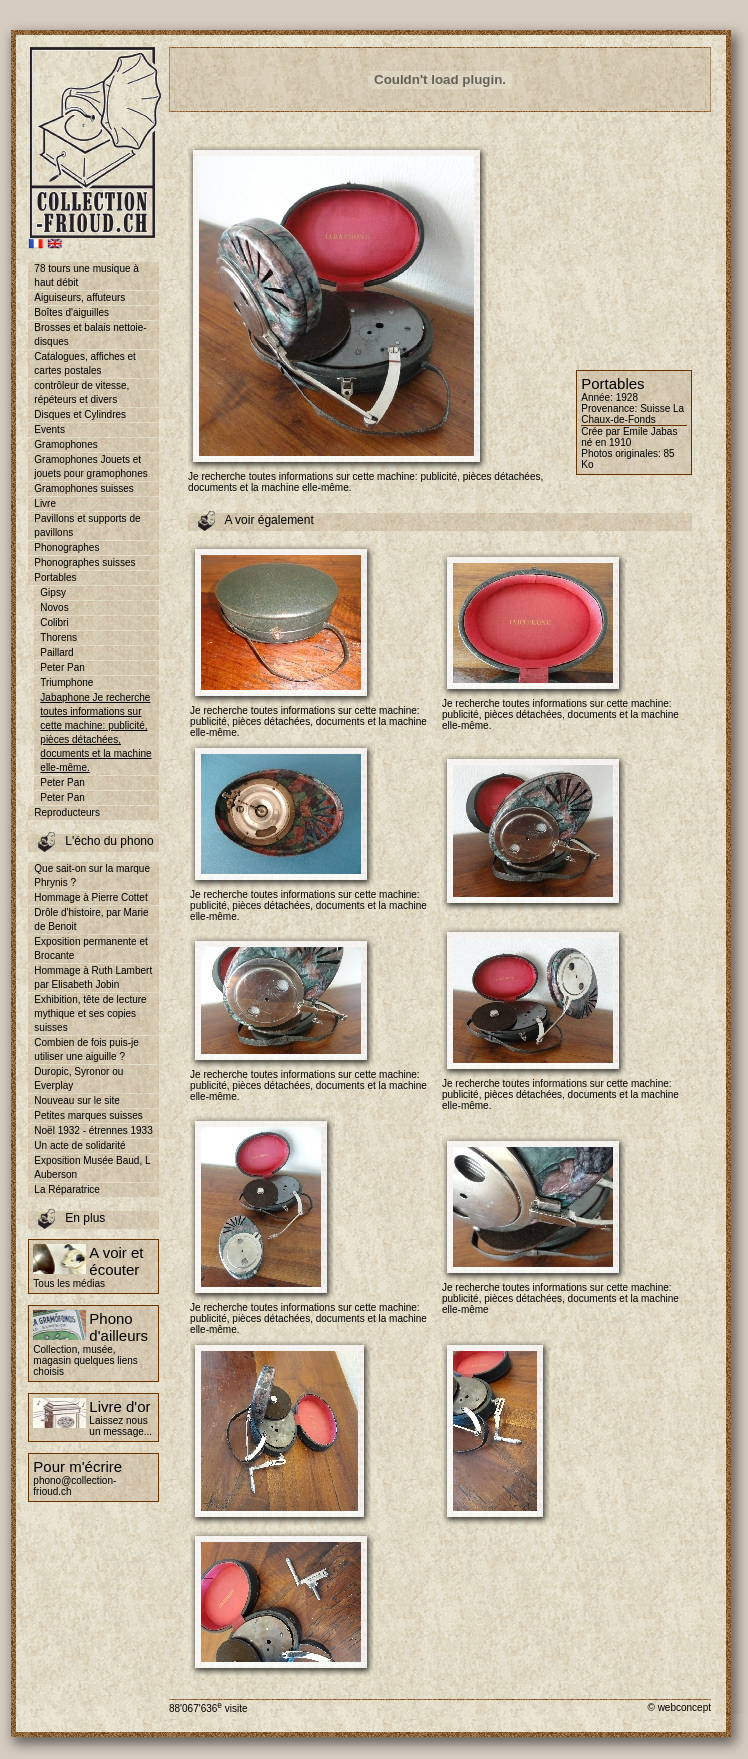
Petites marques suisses (88, 1115)
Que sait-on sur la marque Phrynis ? (92, 875)
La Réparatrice (67, 1189)
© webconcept (679, 1707)
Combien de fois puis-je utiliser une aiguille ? (86, 1049)
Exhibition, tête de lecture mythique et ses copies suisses (90, 1013)
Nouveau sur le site (77, 1100)
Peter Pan (62, 667)
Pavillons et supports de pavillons (87, 525)
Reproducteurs (67, 812)
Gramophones (65, 444)
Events (49, 429)
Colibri (54, 622)
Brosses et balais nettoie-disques (90, 334)
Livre (45, 503)
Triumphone (66, 682)
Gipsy (53, 592)
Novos (54, 607)
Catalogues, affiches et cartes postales (85, 363)
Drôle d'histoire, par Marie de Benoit (91, 919)
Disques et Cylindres (80, 414)
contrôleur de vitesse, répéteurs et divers (81, 392)
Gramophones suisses (84, 488)
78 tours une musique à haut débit (86, 275)
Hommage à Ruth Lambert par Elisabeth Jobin (93, 977)
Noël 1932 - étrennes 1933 (93, 1130)
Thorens (58, 637)
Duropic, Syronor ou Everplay (78, 1078)
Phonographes (66, 547)
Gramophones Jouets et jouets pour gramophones (90, 466)
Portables (55, 577)
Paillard (56, 652)
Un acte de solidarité (79, 1145)
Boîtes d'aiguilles (71, 312)
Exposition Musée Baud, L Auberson (92, 1167)
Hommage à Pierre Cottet (90, 897)
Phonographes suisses (84, 562)
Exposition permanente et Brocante (90, 948)
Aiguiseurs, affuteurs (79, 297)
